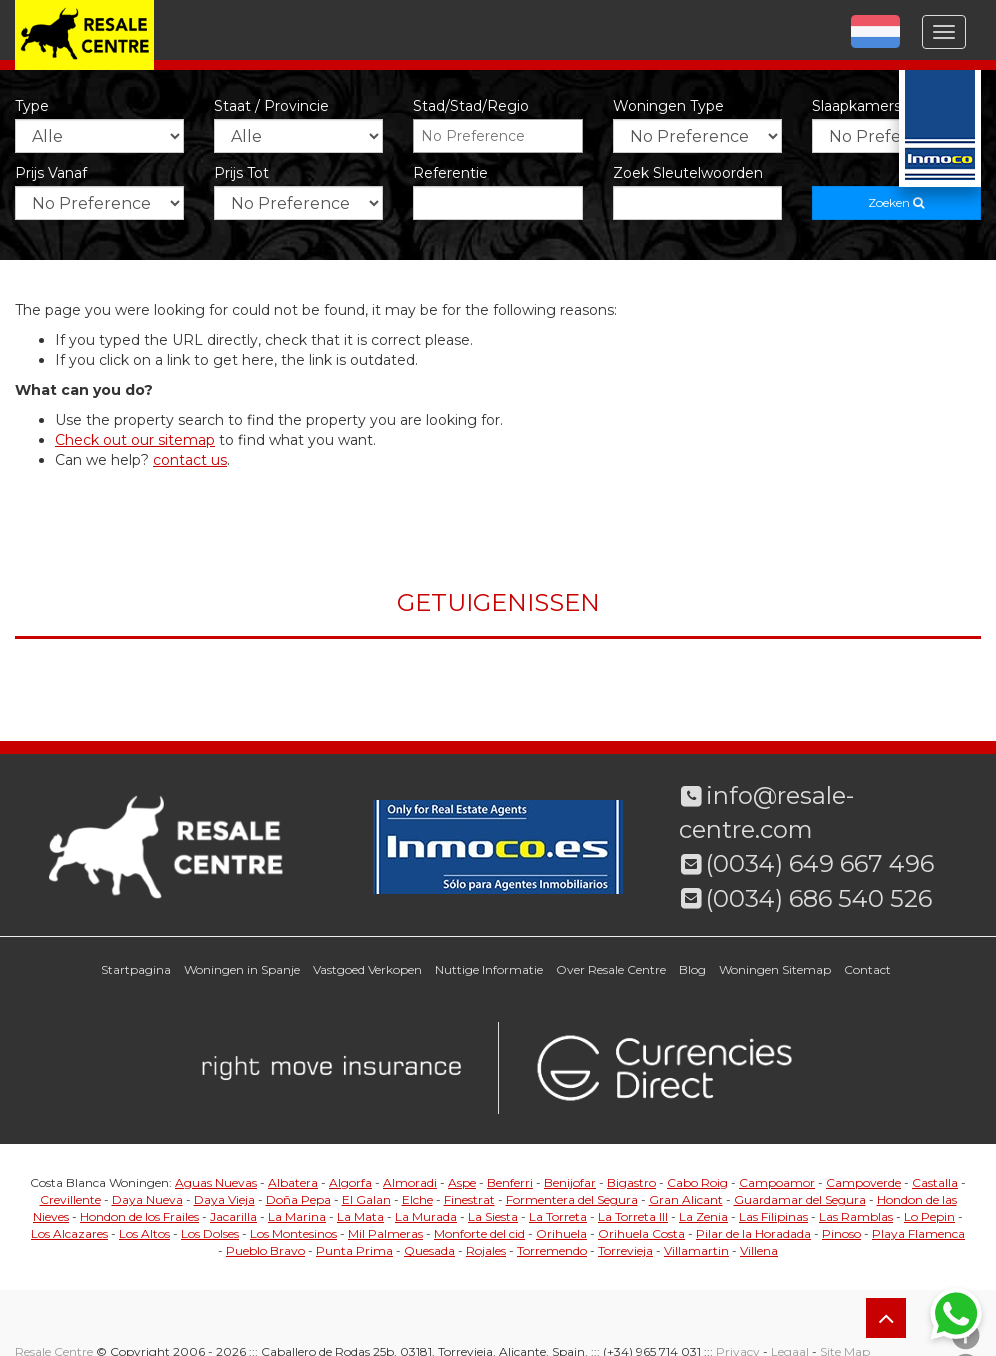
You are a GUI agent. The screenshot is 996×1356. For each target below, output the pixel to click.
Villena (759, 1250)
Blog (692, 969)
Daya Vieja (224, 1199)
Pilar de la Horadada (753, 1233)
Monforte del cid (479, 1233)
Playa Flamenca (918, 1233)
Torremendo (552, 1250)
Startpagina (136, 969)
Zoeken (896, 202)
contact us (190, 460)
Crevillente (70, 1199)
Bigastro (631, 1182)
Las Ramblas (856, 1216)
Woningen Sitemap (775, 969)
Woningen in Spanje (242, 969)
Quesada (429, 1250)
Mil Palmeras (385, 1233)
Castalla (935, 1182)
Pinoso (841, 1233)
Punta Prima (354, 1250)
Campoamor (777, 1182)
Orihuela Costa (641, 1233)
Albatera (293, 1182)
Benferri (510, 1182)
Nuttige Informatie (489, 969)
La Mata (360, 1216)
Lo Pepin (929, 1216)
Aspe (462, 1182)
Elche (417, 1199)
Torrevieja (625, 1250)
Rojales (486, 1250)
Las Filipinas (773, 1216)
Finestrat (469, 1199)
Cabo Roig (697, 1182)
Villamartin (696, 1250)
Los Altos (144, 1233)
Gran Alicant (686, 1199)
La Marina (297, 1216)
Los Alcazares (69, 1233)
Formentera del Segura (572, 1199)
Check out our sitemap (135, 440)
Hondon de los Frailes (139, 1216)
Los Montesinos (293, 1233)
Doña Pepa (298, 1199)
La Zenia (703, 1216)
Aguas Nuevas (216, 1182)
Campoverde (863, 1182)
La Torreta (558, 1216)
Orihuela (561, 1233)
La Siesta (493, 1216)
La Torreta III (633, 1216)
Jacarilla (233, 1216)
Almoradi (410, 1182)
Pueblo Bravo (265, 1250)
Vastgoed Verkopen (367, 969)
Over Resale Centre (611, 969)
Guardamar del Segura (800, 1199)
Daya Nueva (147, 1199)
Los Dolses (210, 1233)
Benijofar (570, 1182)
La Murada (426, 1216)
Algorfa (350, 1182)
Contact (867, 969)
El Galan (366, 1199)
